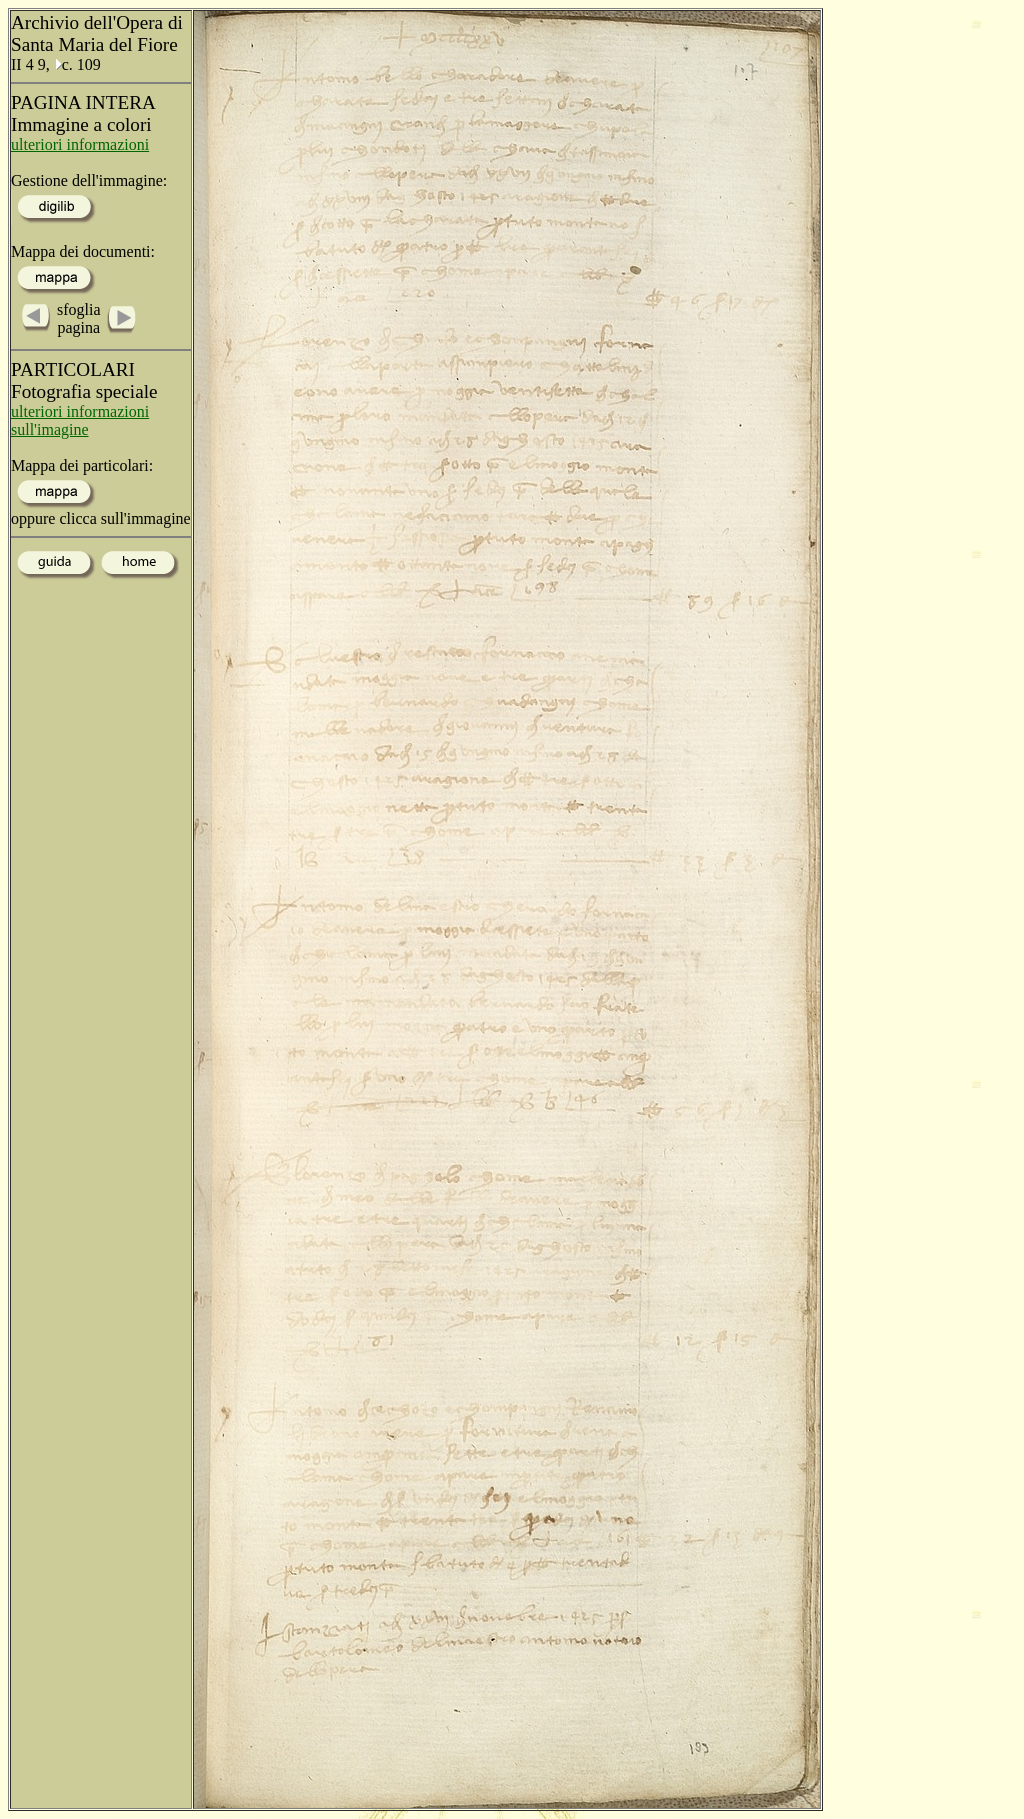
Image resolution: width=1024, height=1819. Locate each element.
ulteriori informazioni (80, 144)
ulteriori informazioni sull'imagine (80, 420)
